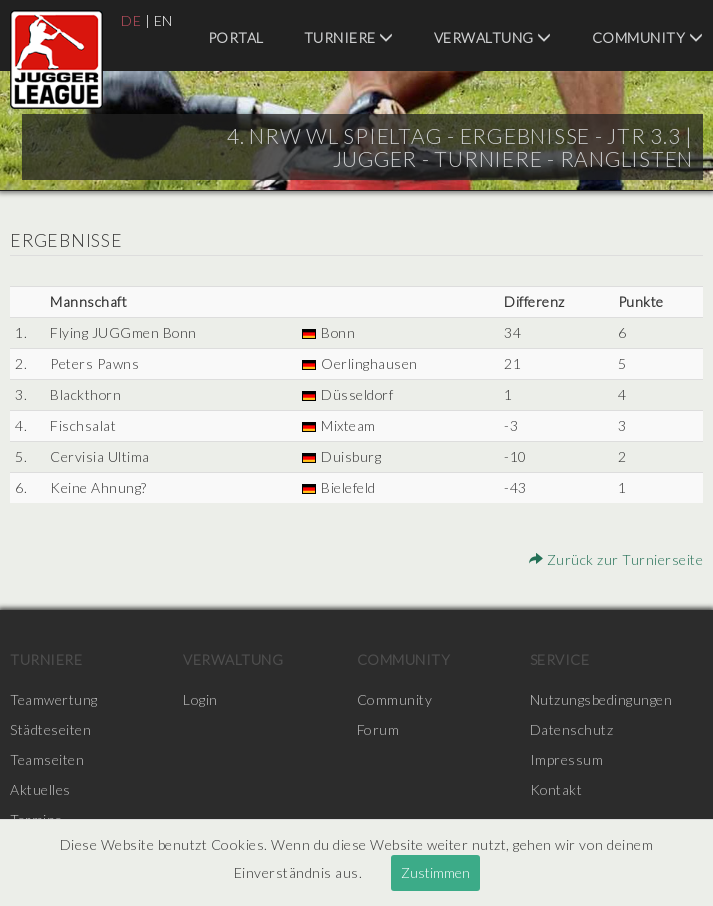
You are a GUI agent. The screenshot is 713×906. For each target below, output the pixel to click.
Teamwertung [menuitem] (54, 699)
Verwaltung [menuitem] (493, 37)
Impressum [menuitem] (567, 759)
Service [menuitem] (560, 659)
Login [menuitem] (200, 699)
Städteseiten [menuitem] (50, 729)
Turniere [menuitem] (349, 37)
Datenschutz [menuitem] (572, 729)
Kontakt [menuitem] (557, 789)
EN (163, 20)
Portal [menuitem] (236, 37)
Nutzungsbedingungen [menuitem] (601, 699)
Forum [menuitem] (378, 729)
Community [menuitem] (648, 37)
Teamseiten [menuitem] (47, 759)
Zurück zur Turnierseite (616, 559)
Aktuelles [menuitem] (40, 789)
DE (131, 20)
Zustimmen (435, 872)
